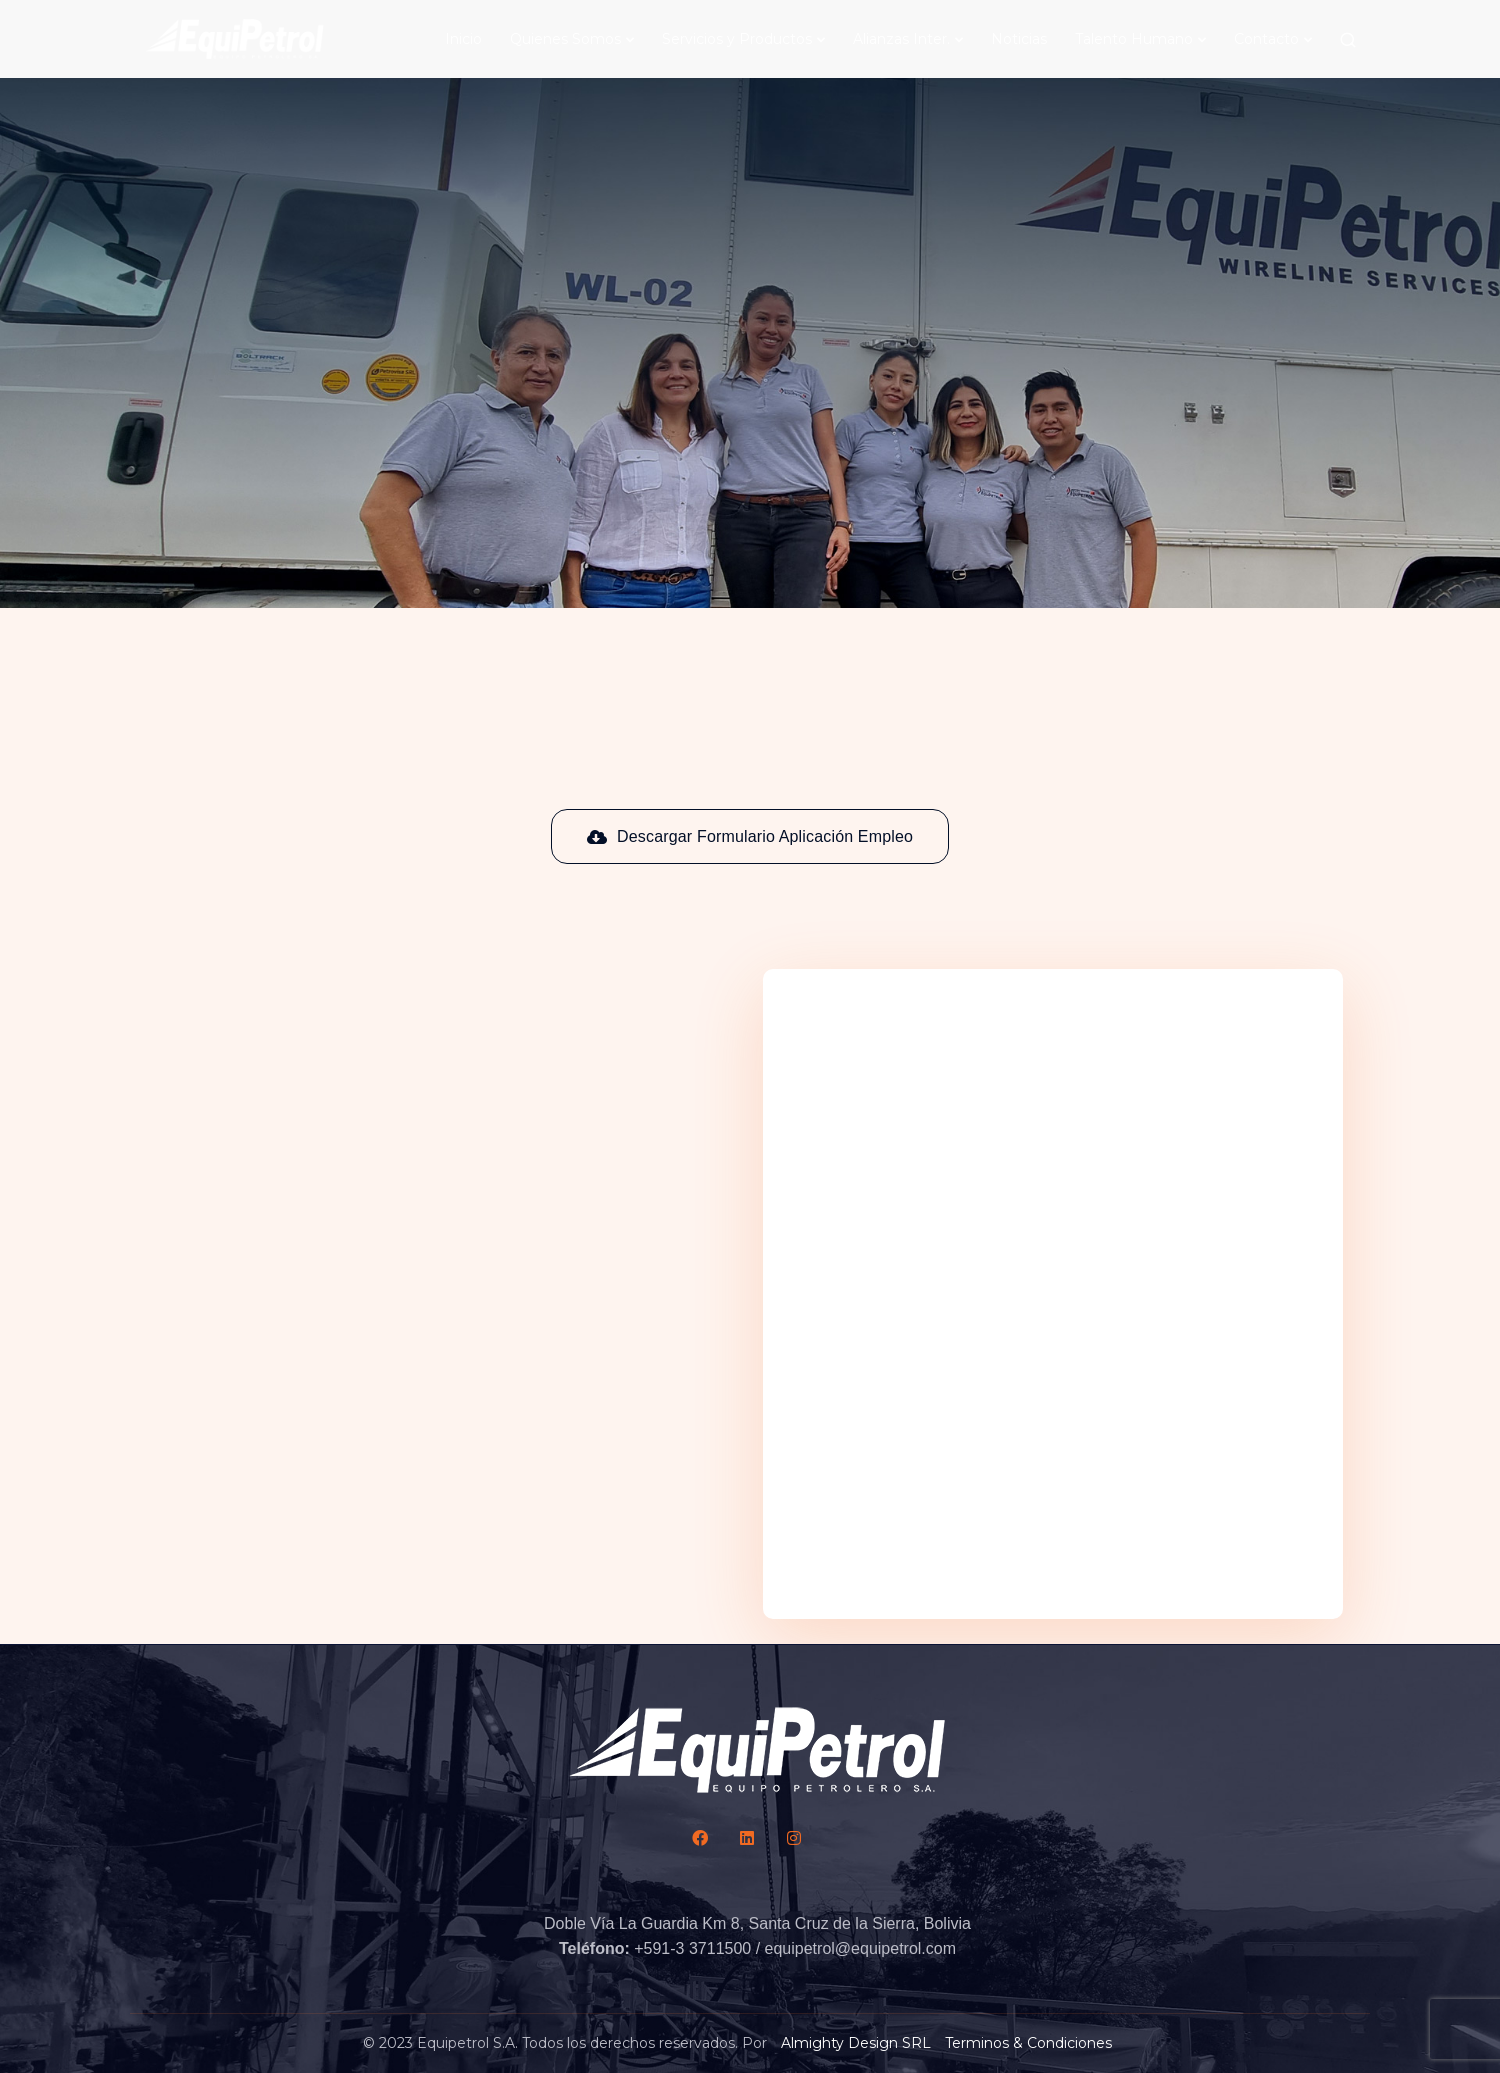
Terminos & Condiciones (1028, 2043)
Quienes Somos (565, 39)
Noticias (1019, 39)
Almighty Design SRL (856, 2043)
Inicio (463, 39)
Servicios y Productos (737, 39)
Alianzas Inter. (901, 39)
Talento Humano (1134, 39)
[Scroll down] (750, 273)
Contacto (1266, 39)
